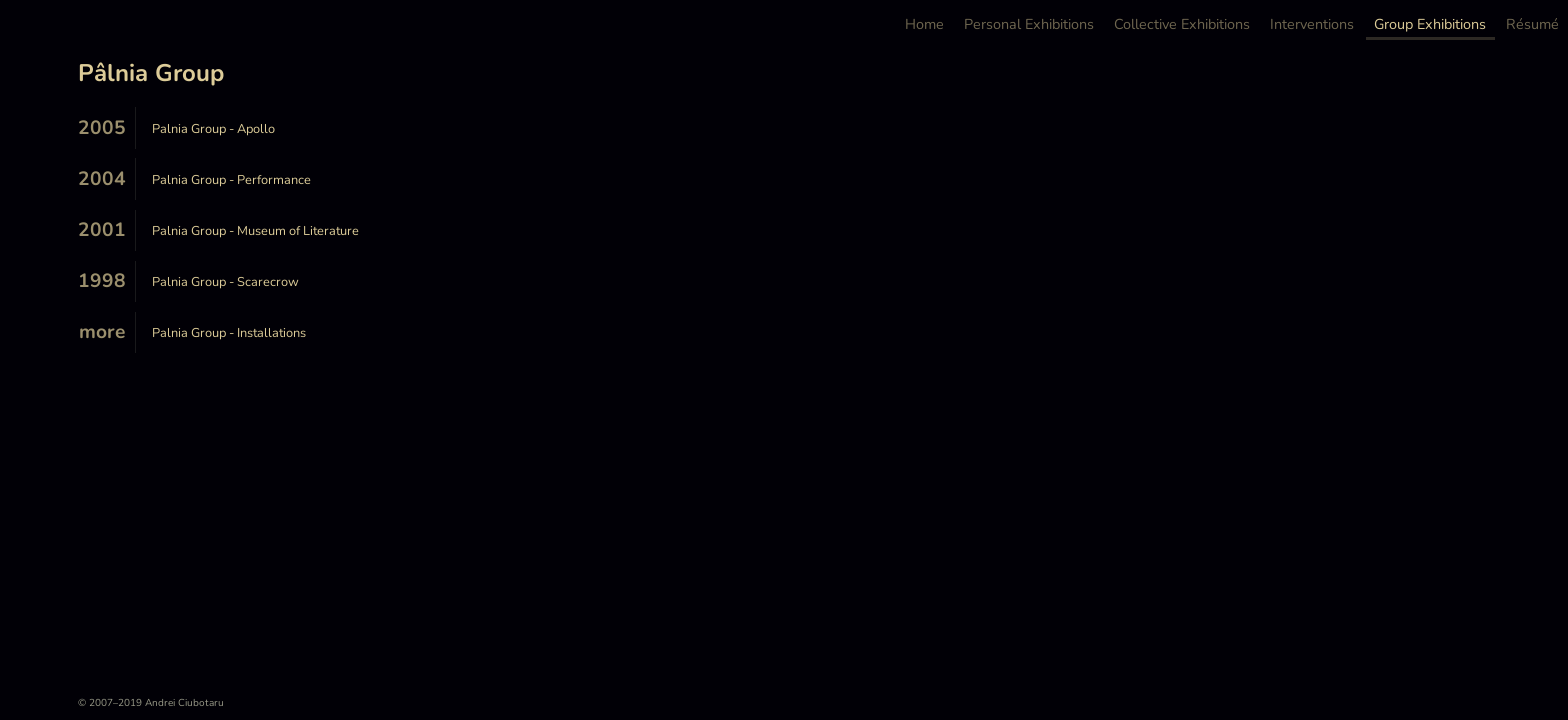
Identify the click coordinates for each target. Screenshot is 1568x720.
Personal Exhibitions (1029, 24)
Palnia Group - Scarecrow (225, 282)
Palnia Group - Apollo (213, 129)
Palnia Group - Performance (231, 180)
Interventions (1312, 24)
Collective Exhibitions (1182, 24)
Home (924, 24)
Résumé (1532, 24)
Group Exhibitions (1430, 24)
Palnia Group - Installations (229, 333)
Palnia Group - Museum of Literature (255, 231)
